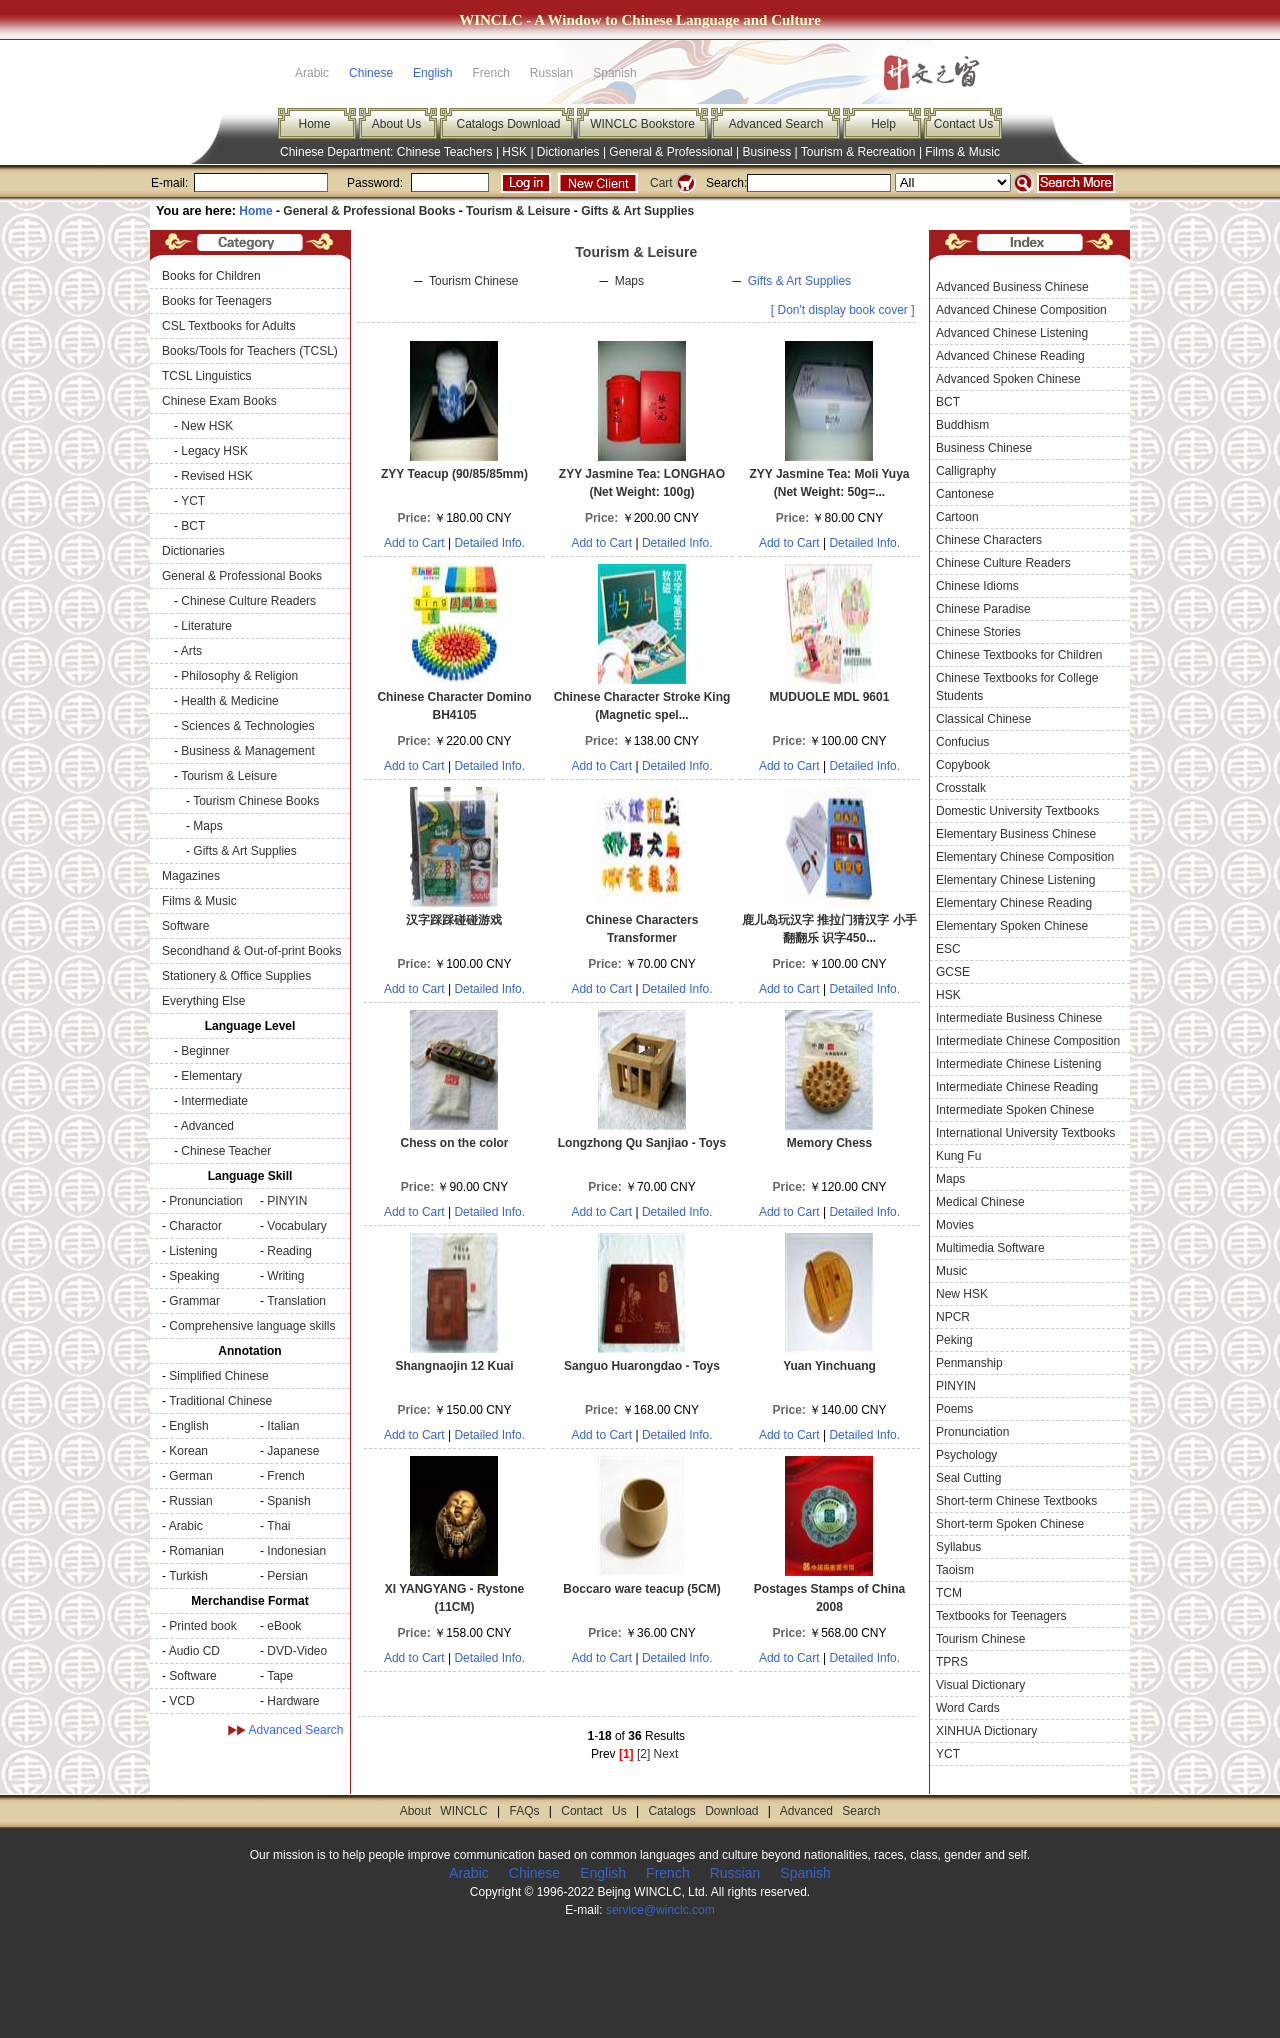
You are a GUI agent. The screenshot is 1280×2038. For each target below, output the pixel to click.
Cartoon (957, 517)
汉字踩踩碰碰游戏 (454, 920)
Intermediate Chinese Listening (1018, 1064)
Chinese (371, 73)
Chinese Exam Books (219, 401)
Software (185, 926)
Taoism (955, 1570)
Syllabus (958, 1547)
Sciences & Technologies (247, 726)
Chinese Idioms (977, 586)
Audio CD (194, 1651)
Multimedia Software (990, 1248)
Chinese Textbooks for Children (1019, 655)
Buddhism (962, 425)
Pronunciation (205, 1201)
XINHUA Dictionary (986, 1731)
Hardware (293, 1701)
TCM (949, 1593)
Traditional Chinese (220, 1401)
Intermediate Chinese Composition (1028, 1041)
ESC (948, 949)
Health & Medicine (229, 701)
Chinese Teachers (445, 152)
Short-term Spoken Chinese (1010, 1524)
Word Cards (968, 1708)
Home (314, 124)
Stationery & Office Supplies (236, 976)
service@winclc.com (660, 1910)
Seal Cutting (968, 1478)
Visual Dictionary (980, 1685)
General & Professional (670, 152)
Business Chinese (984, 448)
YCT (193, 501)
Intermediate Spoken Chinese (1015, 1110)
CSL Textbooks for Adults (228, 326)
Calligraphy (966, 471)
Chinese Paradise (983, 609)
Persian (287, 1576)
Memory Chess (829, 1143)
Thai (278, 1526)
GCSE (953, 972)
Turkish (188, 1576)
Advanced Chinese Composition (1021, 310)
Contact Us (963, 124)
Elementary (211, 1076)
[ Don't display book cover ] (843, 310)
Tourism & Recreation (858, 152)
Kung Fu (958, 1156)
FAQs (524, 1811)
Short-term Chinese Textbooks (1016, 1501)
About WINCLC (444, 1811)
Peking (954, 1340)
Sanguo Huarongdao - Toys (642, 1366)
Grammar (194, 1301)
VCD (181, 1701)
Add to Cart (414, 543)
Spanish (288, 1501)
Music (951, 1271)
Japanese (293, 1451)
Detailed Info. (489, 543)
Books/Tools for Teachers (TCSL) (250, 351)
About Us (396, 124)
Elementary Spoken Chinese (1012, 926)
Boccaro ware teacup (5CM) (641, 1589)
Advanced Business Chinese (1012, 287)
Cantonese (965, 494)
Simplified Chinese (218, 1376)
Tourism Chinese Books (256, 801)
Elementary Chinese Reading (1014, 903)
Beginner (205, 1051)
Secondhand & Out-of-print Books (251, 951)
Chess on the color (454, 1143)
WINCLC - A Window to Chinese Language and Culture (640, 20)
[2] (643, 1754)
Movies (955, 1225)
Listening (193, 1251)
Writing (285, 1276)
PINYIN (287, 1201)
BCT (193, 526)
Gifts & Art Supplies (637, 211)
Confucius (962, 742)
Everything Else (203, 1001)
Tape (280, 1676)
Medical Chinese (980, 1202)
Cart (661, 183)
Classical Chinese (983, 719)
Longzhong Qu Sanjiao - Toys (642, 1143)
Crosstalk (961, 788)
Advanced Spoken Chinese (1008, 379)
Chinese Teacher (226, 1151)
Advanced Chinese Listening (1012, 333)
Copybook (963, 765)
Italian (283, 1426)
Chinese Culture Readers (248, 601)
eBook (284, 1626)
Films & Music (962, 152)
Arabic (186, 1526)
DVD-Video (297, 1651)
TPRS (952, 1662)
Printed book (202, 1626)
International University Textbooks (1025, 1133)
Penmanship (969, 1363)
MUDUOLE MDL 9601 (830, 697)
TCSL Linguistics (207, 376)
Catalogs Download (508, 124)
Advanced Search (776, 124)
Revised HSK (216, 476)
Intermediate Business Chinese (1019, 1018)
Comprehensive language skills (252, 1326)
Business (767, 152)
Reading (289, 1251)
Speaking (194, 1276)
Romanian (196, 1551)
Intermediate (214, 1101)
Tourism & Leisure (518, 211)
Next (666, 1754)
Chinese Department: (338, 152)
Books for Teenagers (217, 301)
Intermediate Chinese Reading (1017, 1087)
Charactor (195, 1226)
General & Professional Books (369, 211)
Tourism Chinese (473, 281)
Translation (296, 1301)
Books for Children (211, 276)
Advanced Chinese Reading (1010, 356)
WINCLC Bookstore (642, 124)
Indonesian (296, 1551)
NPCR (953, 1317)
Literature (206, 626)
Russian (190, 1501)
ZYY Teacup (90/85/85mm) (454, 474)
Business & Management (247, 751)
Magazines (191, 876)
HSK (514, 152)
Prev (603, 1754)
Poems (954, 1409)
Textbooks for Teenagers (1001, 1616)
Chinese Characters (989, 540)
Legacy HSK (214, 451)
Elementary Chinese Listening (1015, 880)
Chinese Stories (978, 632)
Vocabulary (296, 1226)
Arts (191, 651)
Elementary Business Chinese (1016, 834)
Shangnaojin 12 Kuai (454, 1366)
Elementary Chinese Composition (1025, 857)
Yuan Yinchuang (829, 1366)
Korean (188, 1451)
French (285, 1476)
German (190, 1476)
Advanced (207, 1126)
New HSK (207, 426)
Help (883, 124)
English (432, 73)
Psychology (966, 1455)
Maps (207, 826)
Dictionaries (568, 152)
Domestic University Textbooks (1017, 811)
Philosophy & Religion (239, 676)
